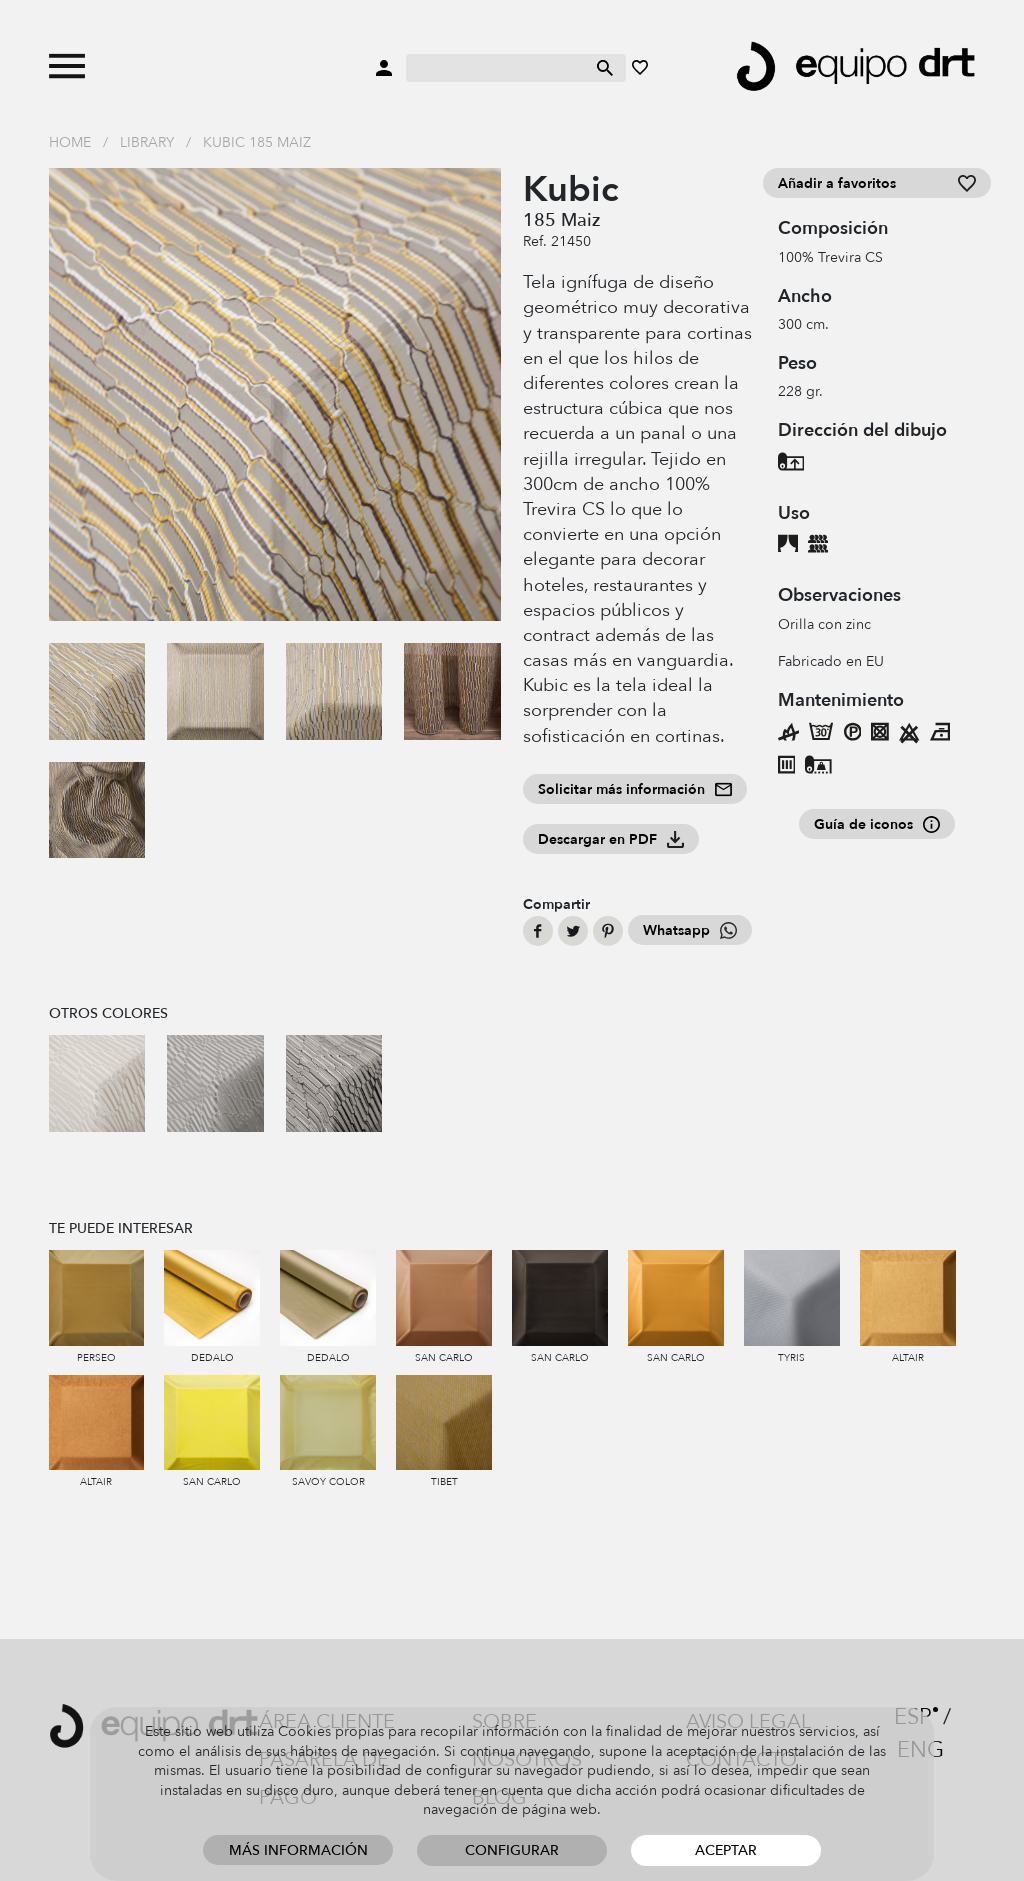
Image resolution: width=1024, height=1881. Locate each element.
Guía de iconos (877, 824)
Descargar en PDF (611, 839)
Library (147, 142)
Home (70, 142)
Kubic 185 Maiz (257, 142)
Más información (298, 1850)
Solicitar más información (635, 789)
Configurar (512, 1850)
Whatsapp (690, 930)
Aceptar (726, 1850)
